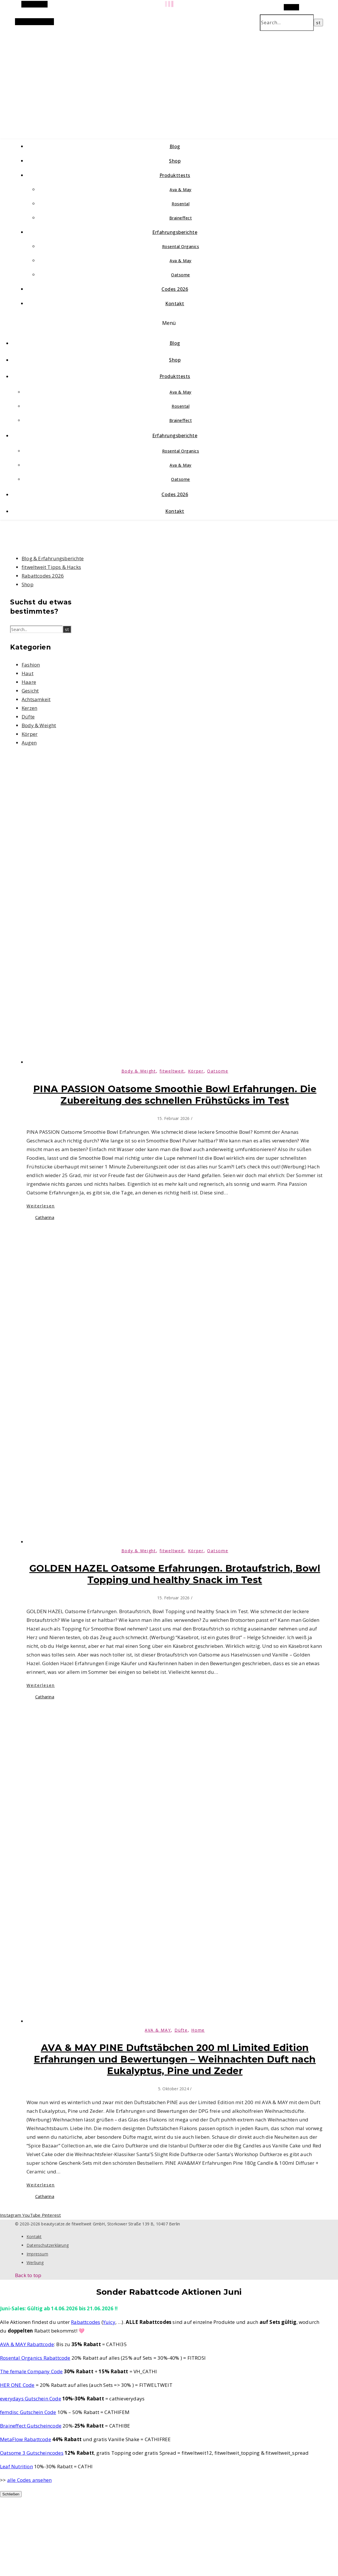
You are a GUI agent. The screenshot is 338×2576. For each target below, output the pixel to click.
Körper (29, 734)
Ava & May (180, 189)
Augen (29, 742)
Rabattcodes (85, 2322)
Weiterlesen (41, 1206)
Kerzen (29, 708)
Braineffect (180, 218)
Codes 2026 (175, 289)
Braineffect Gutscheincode (30, 2425)
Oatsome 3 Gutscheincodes (31, 2453)
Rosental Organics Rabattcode (35, 2357)
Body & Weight (39, 725)
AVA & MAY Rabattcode (27, 2344)
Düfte (28, 716)
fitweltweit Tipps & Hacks (51, 567)
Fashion (31, 664)
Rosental (180, 203)
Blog (175, 146)
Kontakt (174, 303)
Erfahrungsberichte (174, 232)
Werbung (35, 2262)
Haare (29, 682)
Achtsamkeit (36, 699)
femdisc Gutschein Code (28, 2412)
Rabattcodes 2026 (43, 575)
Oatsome (180, 275)
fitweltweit (171, 1071)
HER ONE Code (17, 2385)
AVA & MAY (158, 2030)
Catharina (44, 1217)
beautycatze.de (122, 78)
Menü (169, 322)
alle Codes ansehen (29, 2480)
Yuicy (109, 2322)
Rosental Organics (180, 246)
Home (198, 2030)
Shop (175, 161)
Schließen (10, 2494)
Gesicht (30, 690)
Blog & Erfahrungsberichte (53, 558)
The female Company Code (31, 2371)
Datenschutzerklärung (48, 2245)
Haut (27, 673)
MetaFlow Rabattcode (25, 2439)
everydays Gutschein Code (30, 2398)
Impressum (37, 2254)
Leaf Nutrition (16, 2466)
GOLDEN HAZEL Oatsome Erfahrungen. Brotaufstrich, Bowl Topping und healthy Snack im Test (174, 1574)
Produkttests (174, 175)
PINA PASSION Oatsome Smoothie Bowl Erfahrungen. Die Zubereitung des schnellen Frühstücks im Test (175, 1094)
